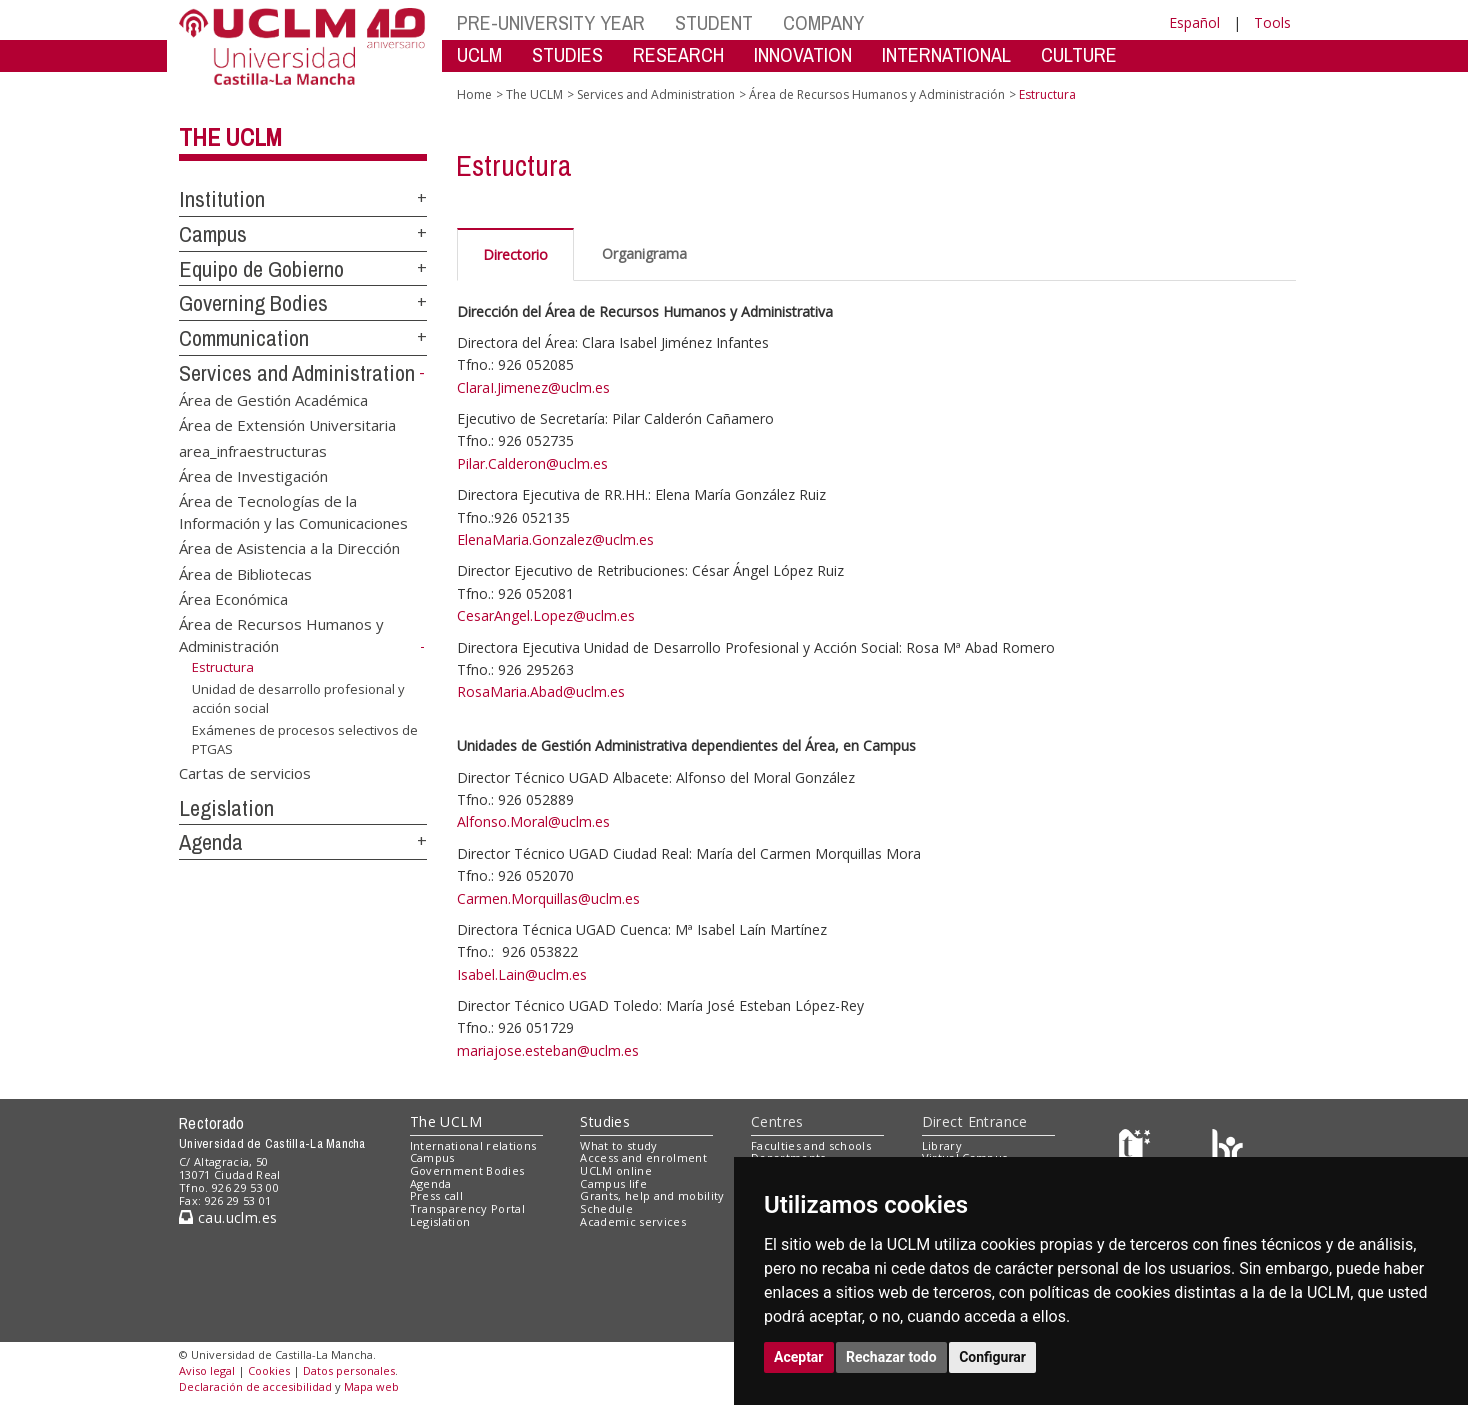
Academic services (633, 1221)
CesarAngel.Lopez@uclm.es (546, 615)
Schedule (606, 1208)
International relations (473, 1145)
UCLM (479, 54)
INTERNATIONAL (946, 54)
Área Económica (233, 599)
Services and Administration (297, 373)
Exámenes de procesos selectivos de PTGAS (305, 739)
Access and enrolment (643, 1157)
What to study (618, 1145)
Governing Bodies (253, 303)
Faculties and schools (811, 1145)
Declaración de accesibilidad (255, 1386)
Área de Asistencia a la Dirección (289, 548)
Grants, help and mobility (652, 1195)
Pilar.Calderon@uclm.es (532, 463)
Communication (244, 338)
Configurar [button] (992, 1357)
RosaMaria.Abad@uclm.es (541, 691)
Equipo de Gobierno (261, 269)
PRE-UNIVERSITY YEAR (551, 22)
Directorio (515, 254)
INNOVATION (803, 54)
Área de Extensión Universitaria (287, 425)
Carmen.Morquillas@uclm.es (548, 898)
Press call (436, 1195)
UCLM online (616, 1170)
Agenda (211, 842)
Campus (213, 234)
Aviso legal (207, 1370)
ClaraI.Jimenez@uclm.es (533, 387)
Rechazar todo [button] (891, 1357)
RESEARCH (678, 54)
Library (942, 1145)
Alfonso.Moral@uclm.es (533, 821)
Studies (605, 1121)
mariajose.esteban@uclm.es (548, 1050)
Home (474, 94)
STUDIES (567, 54)
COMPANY (823, 22)
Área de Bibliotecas (245, 573)
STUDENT (714, 22)
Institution (222, 199)
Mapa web (371, 1386)
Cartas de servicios (245, 772)
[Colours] (1227, 1149)
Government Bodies (467, 1170)
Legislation (226, 808)
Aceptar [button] (799, 1357)
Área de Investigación (253, 475)
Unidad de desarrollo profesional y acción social (298, 698)
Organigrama (644, 253)
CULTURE (1079, 54)
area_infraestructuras (253, 450)
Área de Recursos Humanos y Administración (877, 94)
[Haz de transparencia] (1137, 1149)
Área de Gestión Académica (273, 399)
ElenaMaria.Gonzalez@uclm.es (555, 539)
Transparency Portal (467, 1208)
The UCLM (230, 137)
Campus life (613, 1183)
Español (1194, 22)
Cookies (269, 1370)
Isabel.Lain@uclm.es (522, 974)
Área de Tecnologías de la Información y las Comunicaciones (293, 511)
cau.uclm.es (228, 1217)
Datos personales (349, 1370)
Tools (1272, 22)
